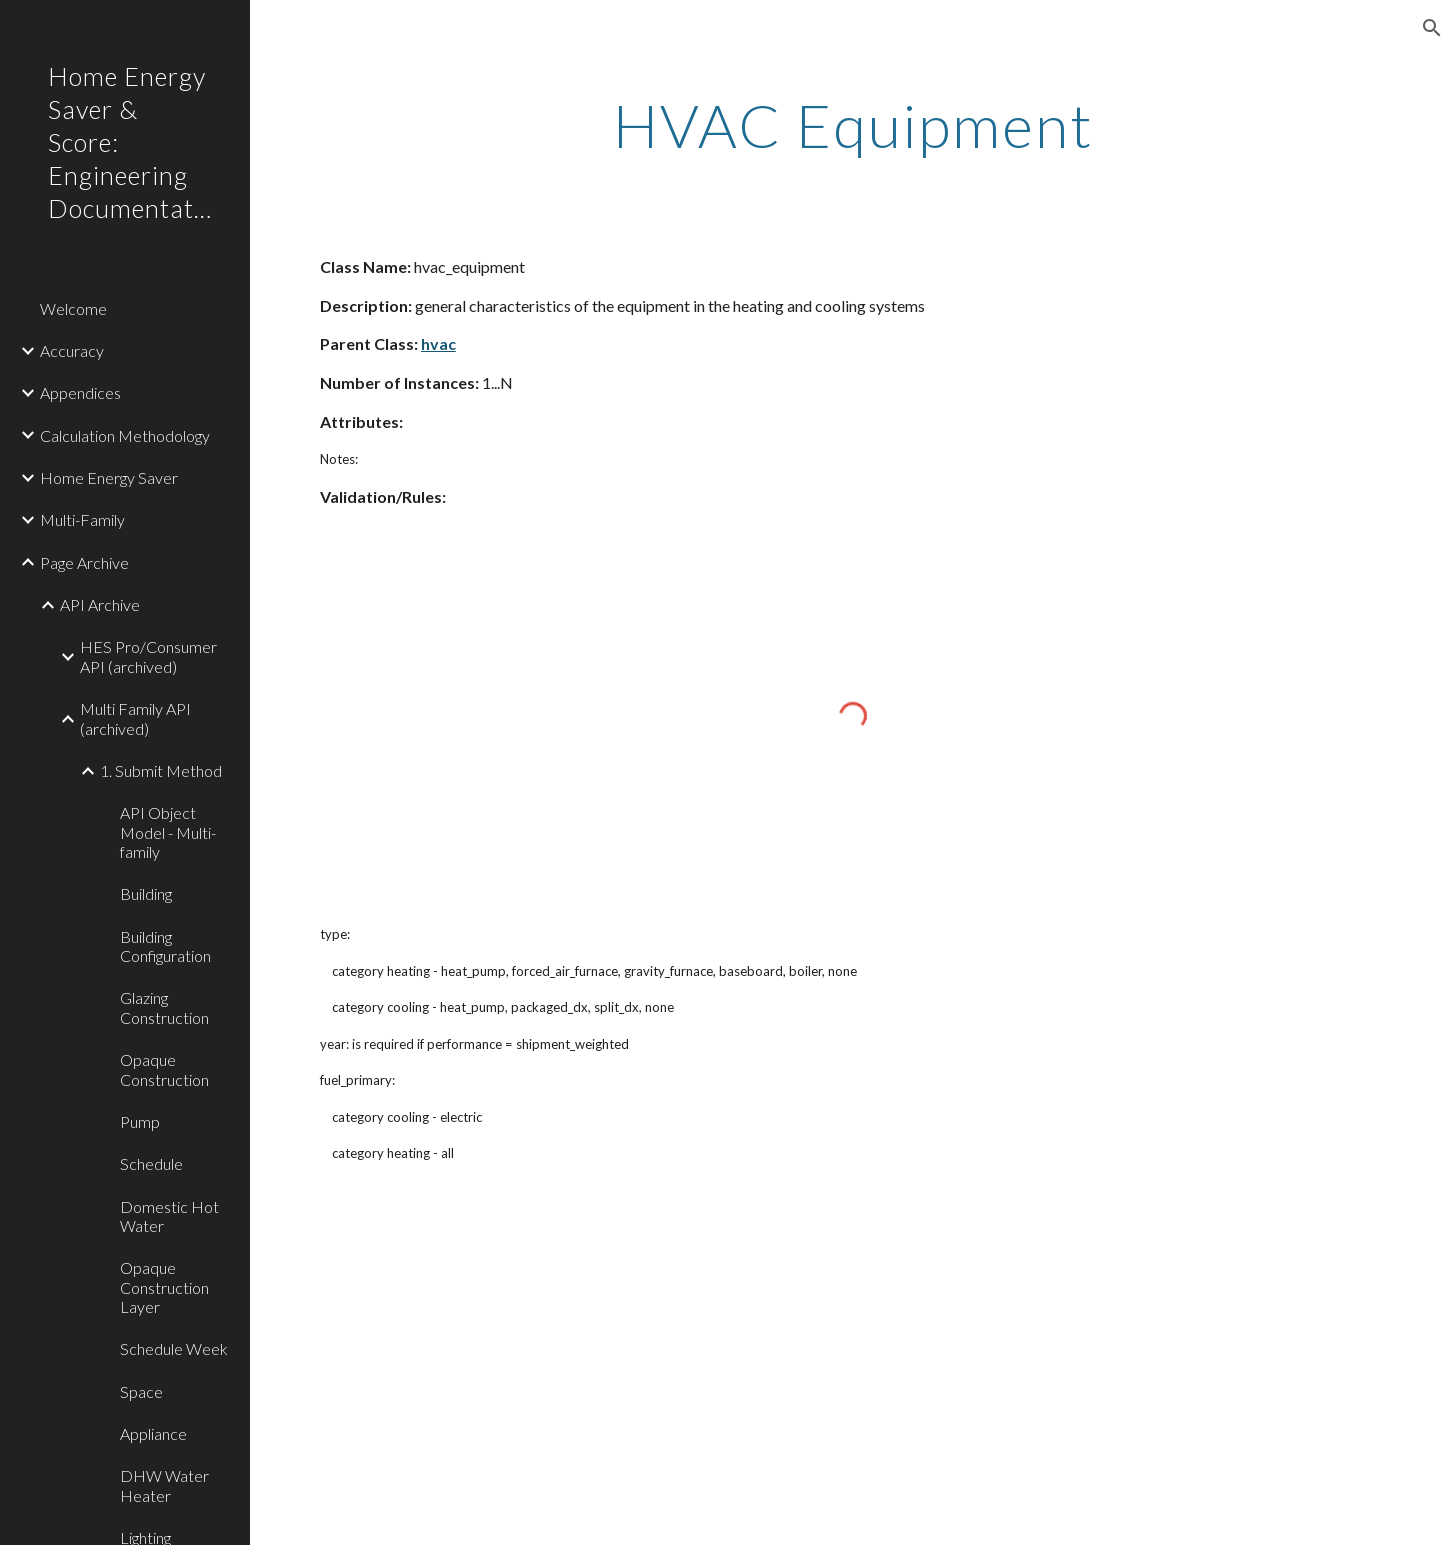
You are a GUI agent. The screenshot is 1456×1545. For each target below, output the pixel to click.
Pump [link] (140, 1121)
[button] (1432, 28)
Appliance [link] (153, 1433)
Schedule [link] (151, 1163)
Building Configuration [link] (165, 946)
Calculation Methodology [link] (125, 435)
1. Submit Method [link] (161, 770)
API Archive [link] (100, 604)
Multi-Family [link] (82, 519)
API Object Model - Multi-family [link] (168, 832)
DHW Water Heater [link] (164, 1485)
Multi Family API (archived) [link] (135, 718)
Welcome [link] (73, 308)
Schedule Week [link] (174, 1348)
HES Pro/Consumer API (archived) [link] (148, 656)
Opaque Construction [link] (164, 1069)
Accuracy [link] (72, 350)
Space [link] (141, 1391)
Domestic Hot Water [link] (169, 1216)
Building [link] (146, 893)
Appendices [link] (80, 392)
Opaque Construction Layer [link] (164, 1287)
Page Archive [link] (84, 562)
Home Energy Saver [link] (109, 477)
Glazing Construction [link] (164, 1007)
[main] (853, 125)
